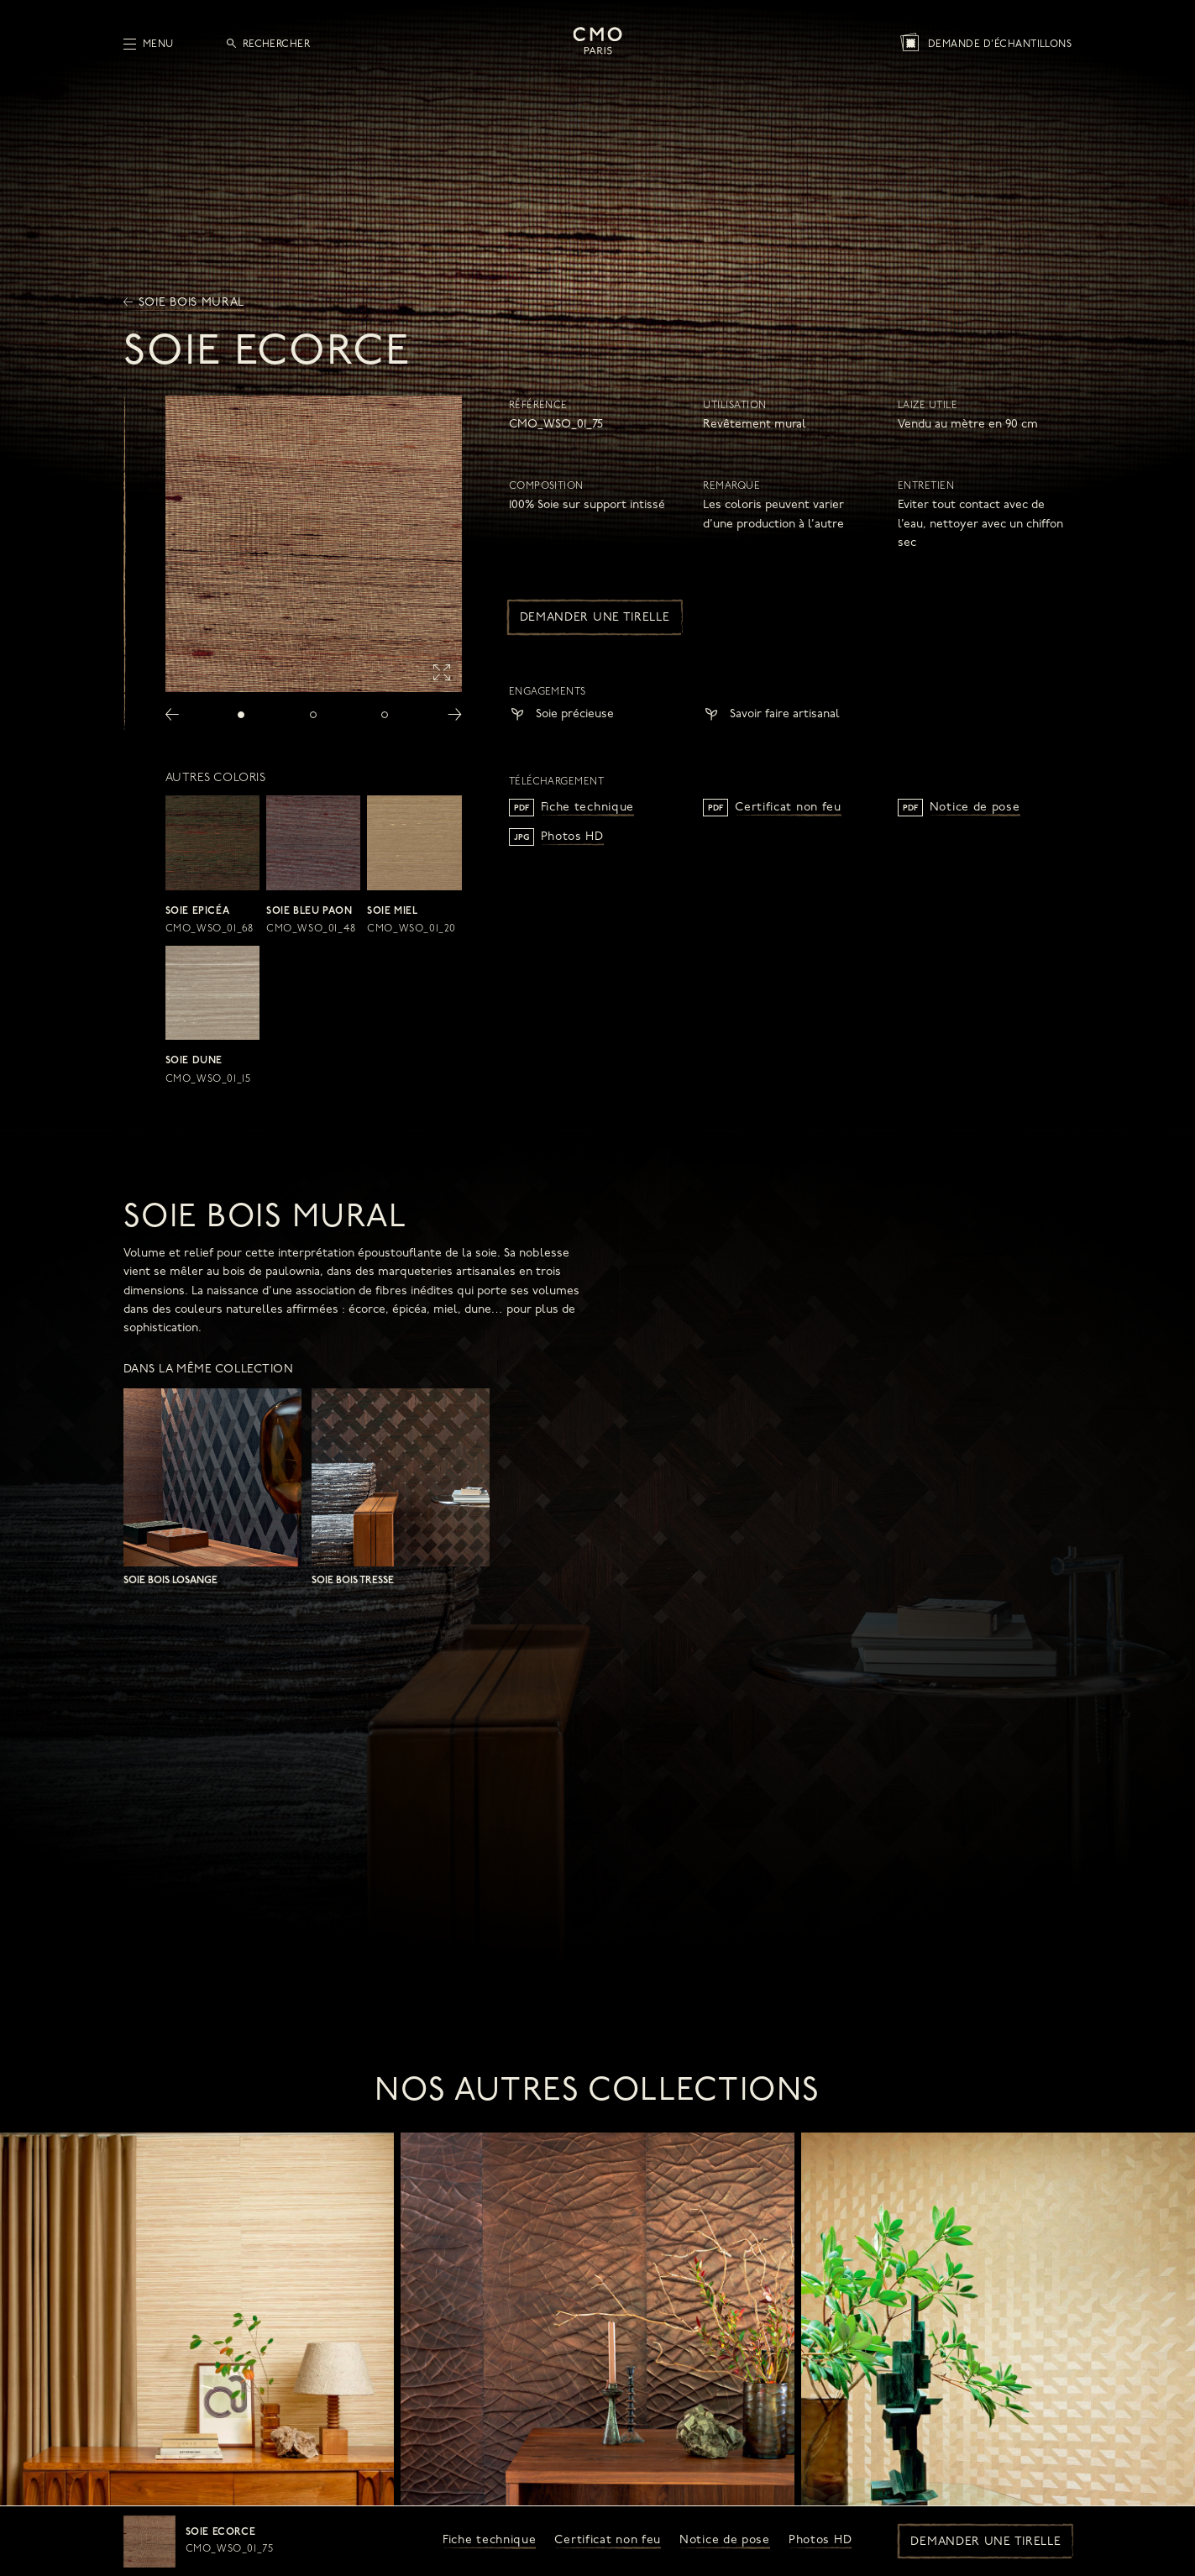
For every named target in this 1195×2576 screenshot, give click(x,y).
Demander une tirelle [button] (985, 2542)
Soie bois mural (184, 302)
